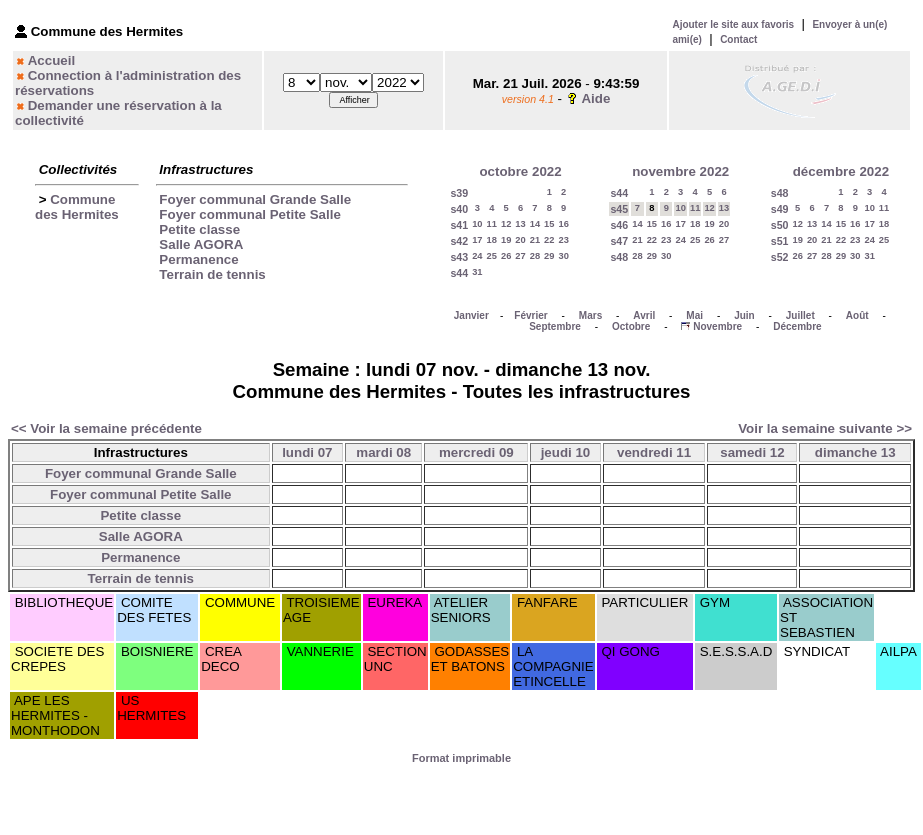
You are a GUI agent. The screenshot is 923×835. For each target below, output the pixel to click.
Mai (694, 315)
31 (477, 272)
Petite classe (199, 229)
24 (477, 256)
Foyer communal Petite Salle (249, 214)
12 (506, 224)
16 (564, 224)
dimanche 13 (855, 452)
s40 (459, 209)
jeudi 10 (566, 452)
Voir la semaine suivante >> (825, 428)
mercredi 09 (476, 452)
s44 (459, 273)
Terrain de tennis (212, 274)
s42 (459, 241)
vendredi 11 (654, 452)
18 (492, 240)
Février (530, 315)
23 (564, 240)
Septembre (555, 326)
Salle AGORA (201, 244)
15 (549, 224)
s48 (619, 257)
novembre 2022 (680, 171)
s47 (619, 241)
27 (520, 256)
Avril (644, 315)
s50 (780, 225)
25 (492, 256)
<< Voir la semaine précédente (106, 428)
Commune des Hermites (77, 207)
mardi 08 (383, 452)
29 (549, 256)
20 (520, 240)
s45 (619, 209)
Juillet (800, 315)
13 (520, 224)
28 (535, 256)
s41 (459, 225)
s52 (780, 257)
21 (535, 240)
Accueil (51, 60)
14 (535, 224)
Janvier (471, 315)
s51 (780, 241)
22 (549, 240)
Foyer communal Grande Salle (255, 199)
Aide (595, 98)
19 (506, 240)
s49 (780, 209)
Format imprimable (461, 758)
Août (857, 315)
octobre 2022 (520, 171)
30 (564, 256)
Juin (744, 315)
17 (477, 240)
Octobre (631, 326)
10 (477, 224)
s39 (459, 193)
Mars (590, 315)
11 (492, 224)
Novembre (717, 326)
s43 (459, 257)
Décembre (797, 326)
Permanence (198, 259)
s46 (619, 225)
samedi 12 (752, 452)
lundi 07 (307, 452)
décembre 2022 (841, 171)
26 (506, 256)
